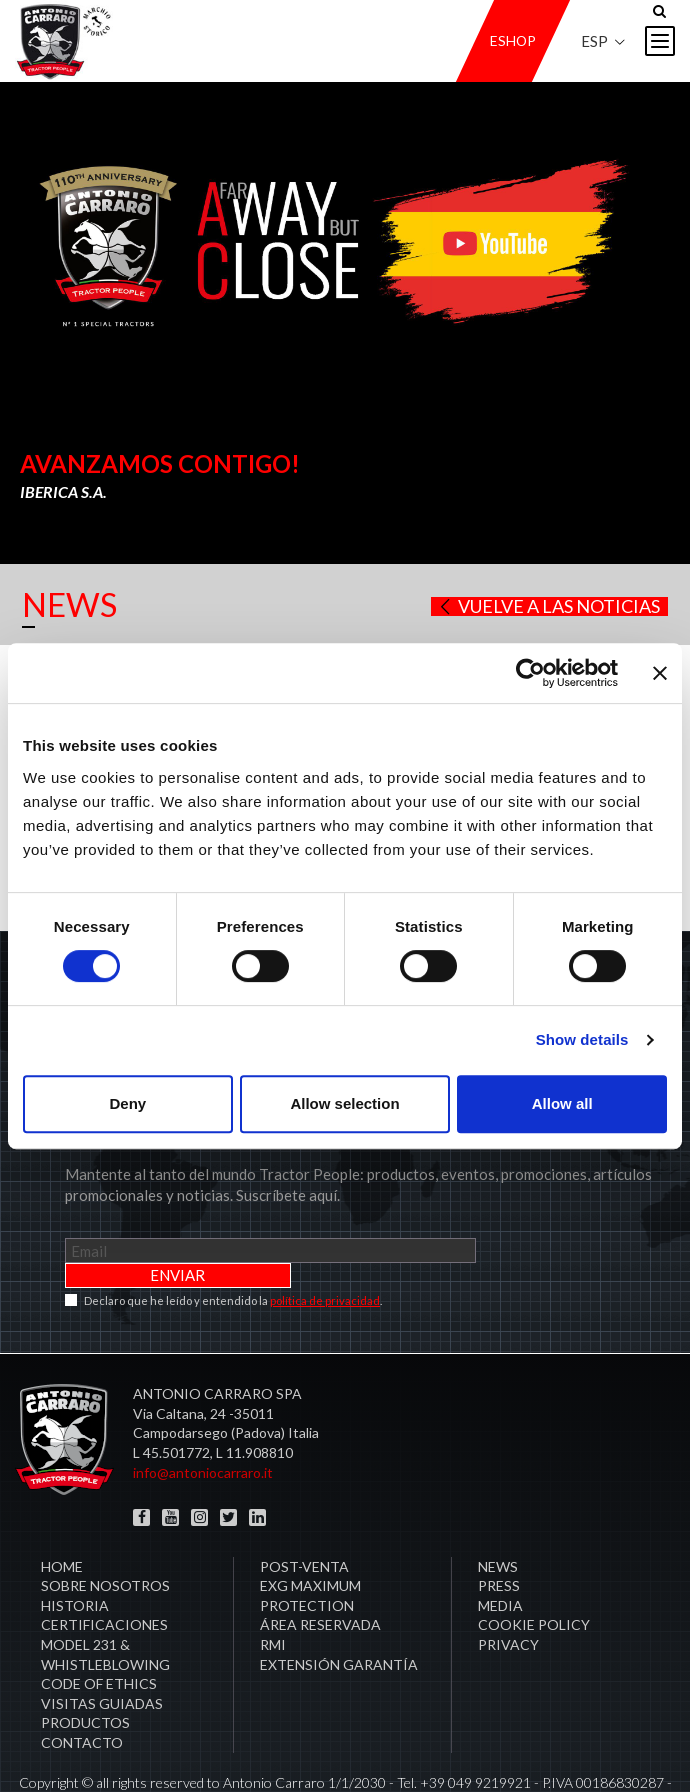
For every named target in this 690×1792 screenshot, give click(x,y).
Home (62, 1516)
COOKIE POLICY (534, 1574)
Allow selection (344, 1103)
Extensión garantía (339, 1614)
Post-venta (304, 1516)
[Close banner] (660, 673)
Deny (127, 1103)
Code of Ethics (99, 1633)
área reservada (320, 1574)
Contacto (82, 1692)
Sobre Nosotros (105, 1535)
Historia (75, 1555)
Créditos (345, 1751)
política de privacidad (325, 1250)
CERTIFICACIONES (104, 1574)
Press (499, 1535)
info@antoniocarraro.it (203, 1422)
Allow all (562, 1103)
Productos (85, 1672)
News (498, 1516)
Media (500, 1555)
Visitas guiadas (102, 1653)
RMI (273, 1594)
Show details (582, 1039)
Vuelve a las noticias (548, 606)
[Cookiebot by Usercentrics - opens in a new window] (530, 673)
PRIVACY (508, 1594)
